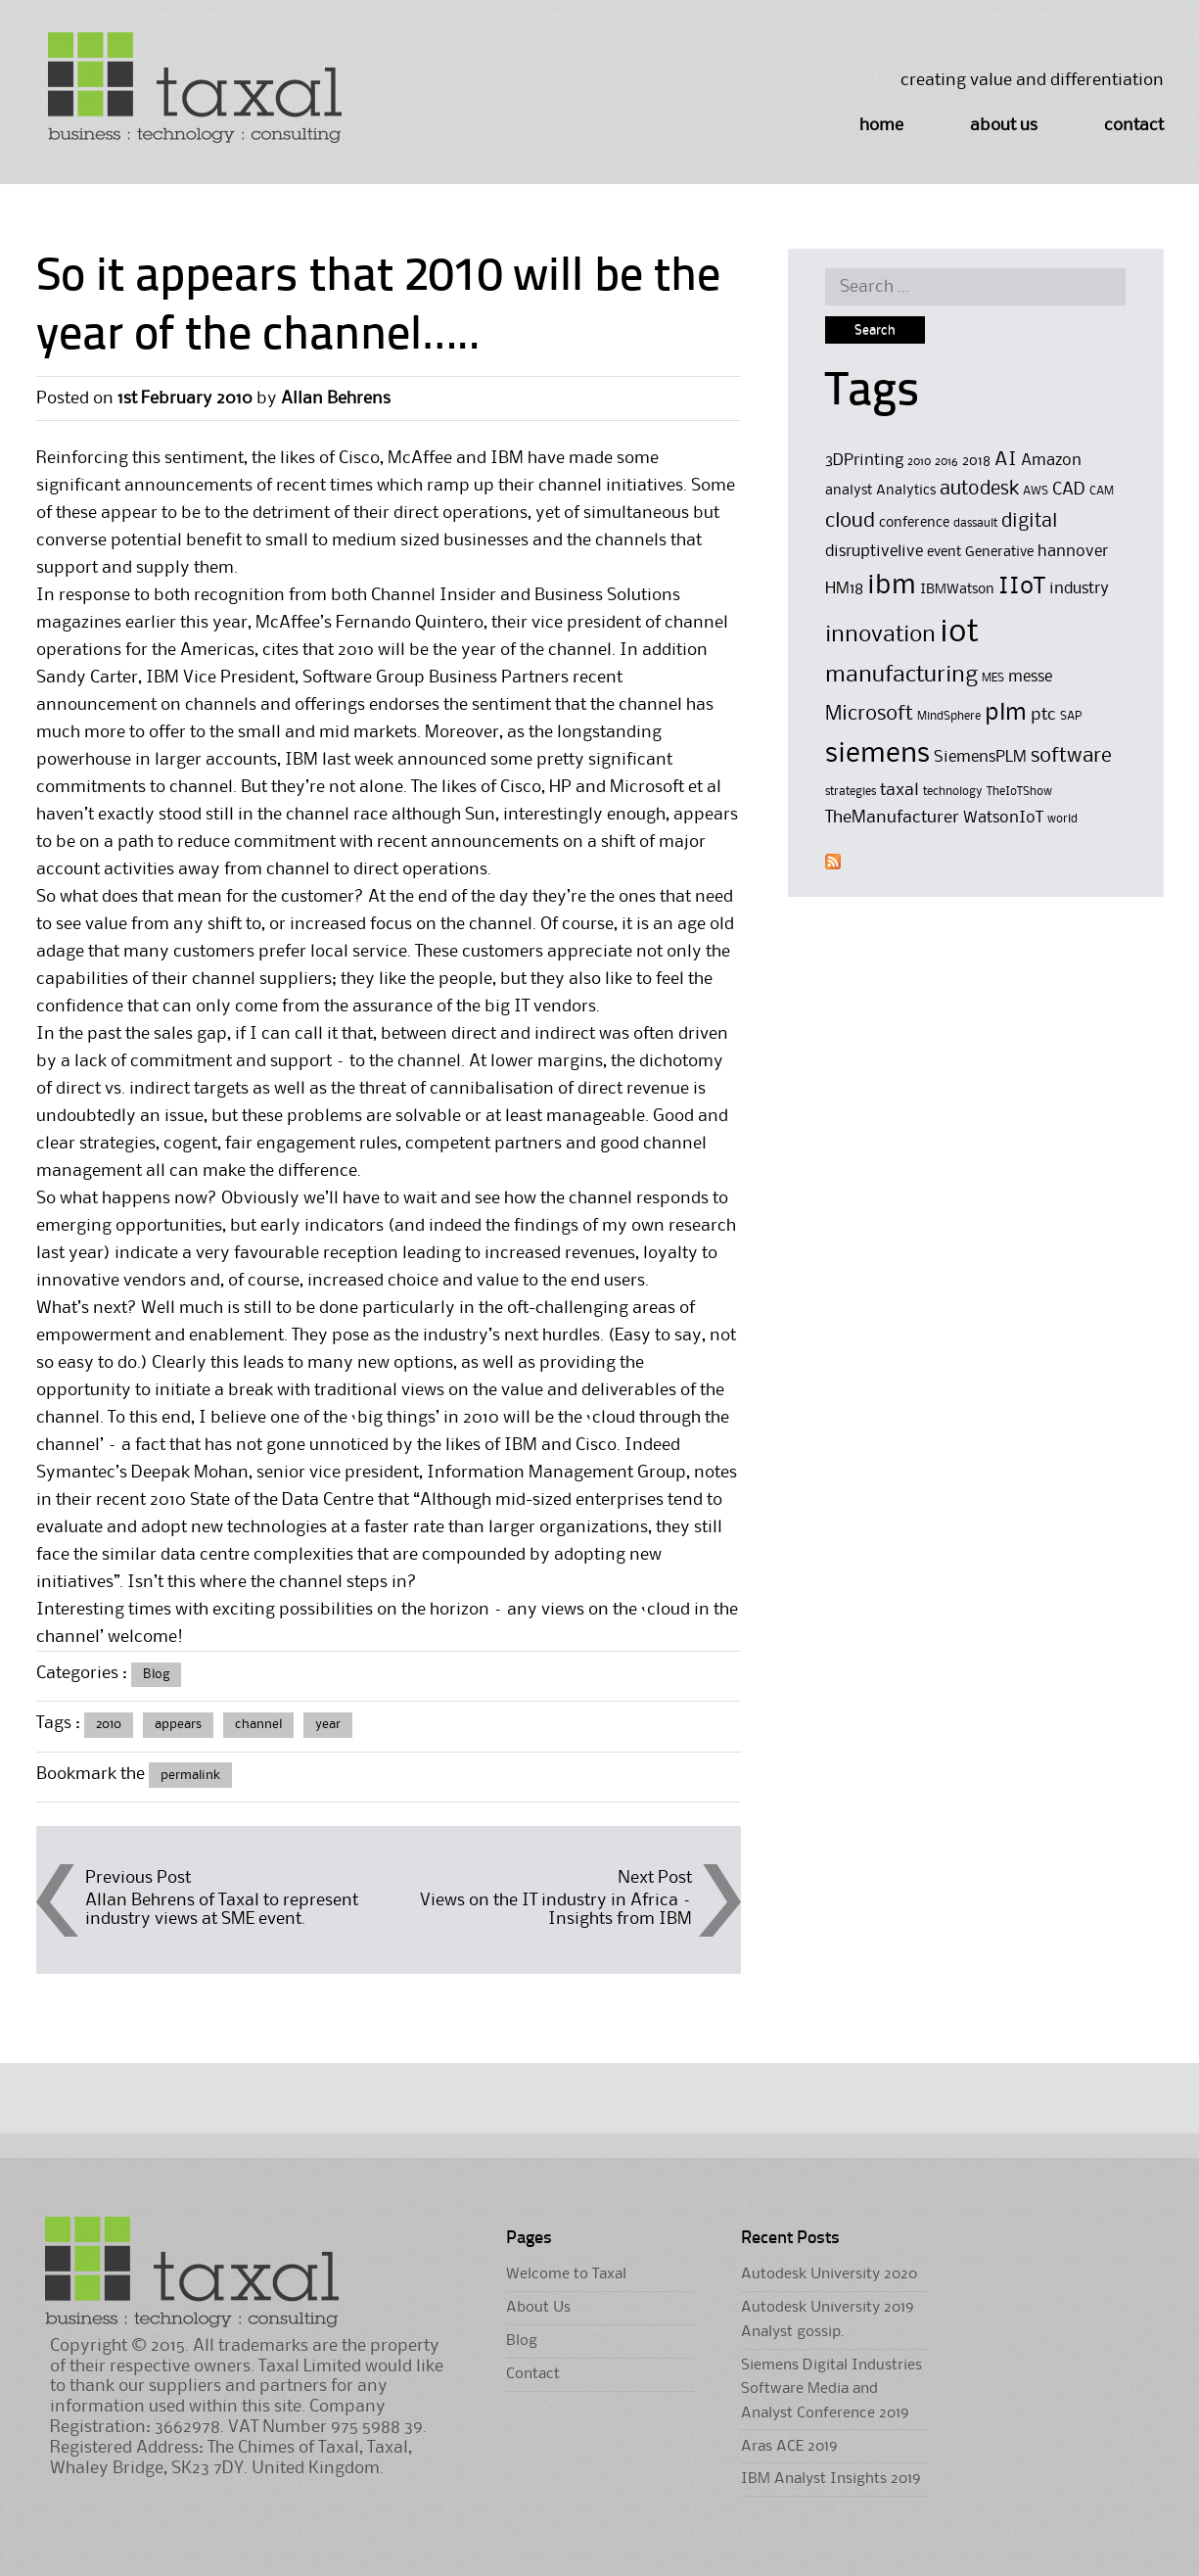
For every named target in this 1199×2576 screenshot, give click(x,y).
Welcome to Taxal (566, 2274)
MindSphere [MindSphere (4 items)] (949, 716)
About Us (1004, 125)
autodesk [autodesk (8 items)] (979, 489)
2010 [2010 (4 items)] (919, 461)
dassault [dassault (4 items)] (975, 523)
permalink (190, 1775)
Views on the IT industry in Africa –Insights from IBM (556, 1910)
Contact (1134, 125)
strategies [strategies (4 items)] (850, 791)
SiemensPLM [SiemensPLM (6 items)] (980, 757)
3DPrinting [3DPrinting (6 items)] (864, 460)
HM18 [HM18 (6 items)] (844, 589)
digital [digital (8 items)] (1029, 522)
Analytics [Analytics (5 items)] (906, 491)
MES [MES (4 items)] (993, 678)
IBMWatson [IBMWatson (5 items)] (957, 590)
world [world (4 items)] (1062, 819)
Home (881, 125)
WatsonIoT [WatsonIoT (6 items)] (1003, 818)
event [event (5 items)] (944, 552)
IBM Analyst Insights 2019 (830, 2479)
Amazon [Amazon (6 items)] (1051, 460)
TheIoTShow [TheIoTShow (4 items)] (1019, 791)
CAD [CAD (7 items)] (1068, 489)
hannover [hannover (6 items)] (1073, 551)
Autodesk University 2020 (829, 2274)
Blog (156, 1674)
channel (258, 1724)
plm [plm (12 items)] (1006, 713)
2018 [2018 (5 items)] (976, 461)
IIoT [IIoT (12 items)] (1021, 586)
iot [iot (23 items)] (959, 633)
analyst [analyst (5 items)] (848, 491)
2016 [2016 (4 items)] (946, 461)
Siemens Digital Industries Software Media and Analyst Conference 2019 (831, 2389)
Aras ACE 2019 (789, 2447)
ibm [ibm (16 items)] (891, 586)
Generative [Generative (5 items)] (999, 552)
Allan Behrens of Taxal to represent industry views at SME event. (221, 1910)
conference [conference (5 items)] (914, 523)
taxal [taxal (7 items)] (899, 790)
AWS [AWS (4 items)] (1035, 491)
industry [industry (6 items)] (1079, 589)
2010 (108, 1724)
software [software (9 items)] (1071, 756)
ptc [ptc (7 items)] (1043, 715)
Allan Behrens (336, 398)
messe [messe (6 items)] (1030, 677)
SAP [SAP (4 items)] (1071, 716)
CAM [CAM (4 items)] (1101, 491)
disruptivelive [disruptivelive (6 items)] (874, 551)
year (328, 1724)
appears (178, 1724)
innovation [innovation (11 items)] (880, 635)
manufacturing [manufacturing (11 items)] (901, 675)
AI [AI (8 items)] (1005, 460)
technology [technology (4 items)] (953, 791)
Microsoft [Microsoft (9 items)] (869, 714)
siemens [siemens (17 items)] (877, 754)
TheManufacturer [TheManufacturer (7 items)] (892, 817)
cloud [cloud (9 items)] (850, 521)
